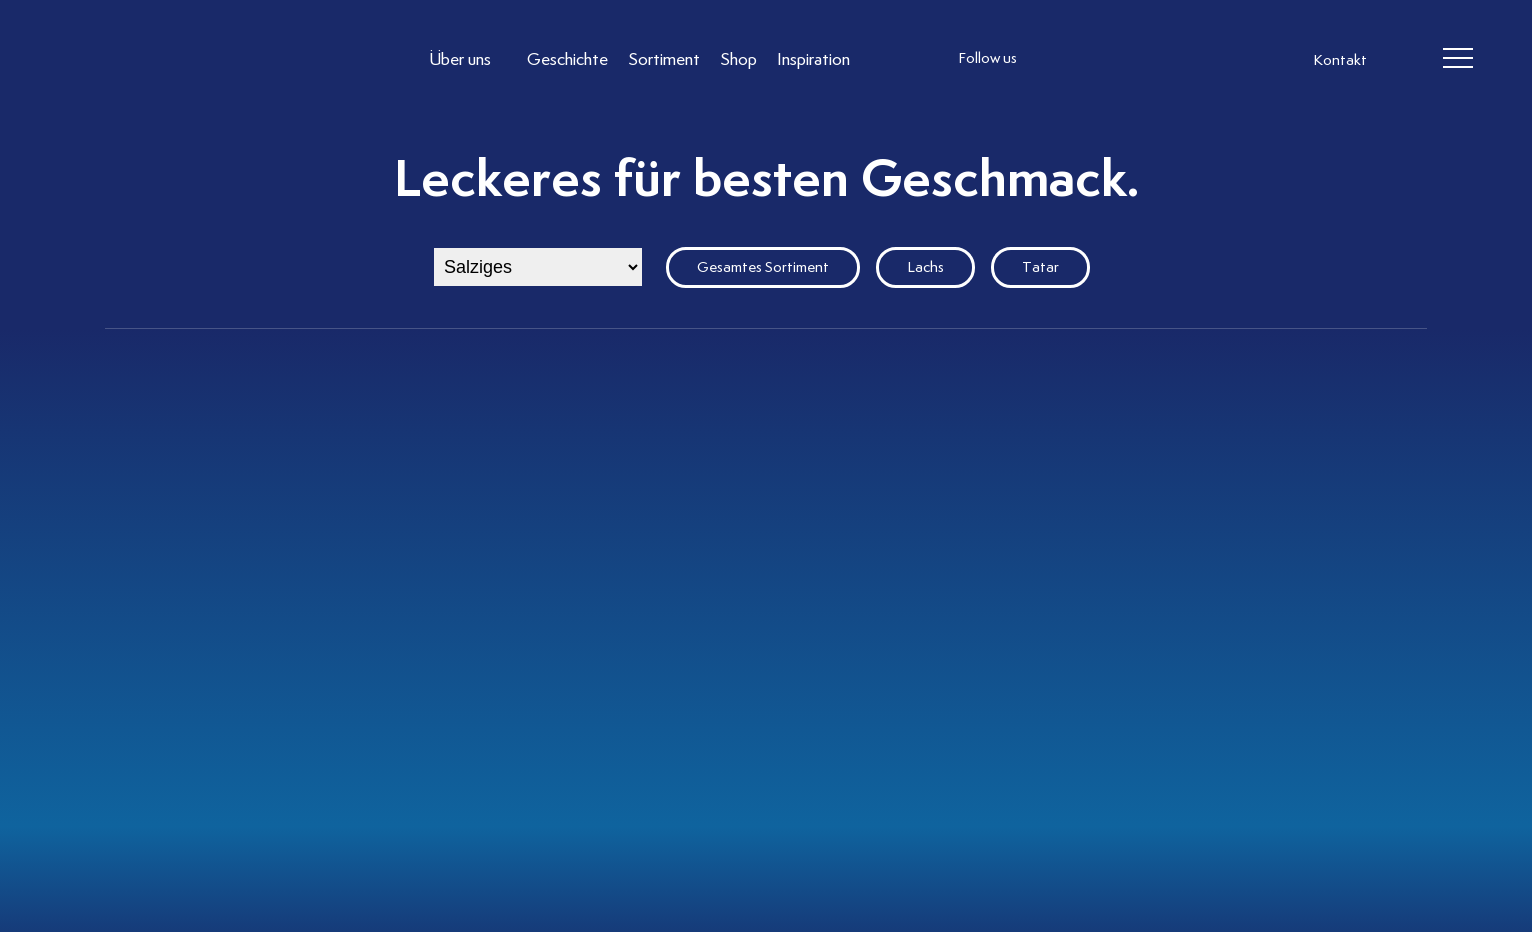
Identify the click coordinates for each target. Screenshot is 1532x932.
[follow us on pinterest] (1178, 59)
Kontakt (1340, 60)
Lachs (925, 267)
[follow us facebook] (1098, 59)
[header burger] (1457, 59)
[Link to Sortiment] (664, 58)
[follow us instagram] (1058, 59)
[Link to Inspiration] (813, 58)
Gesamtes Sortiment (763, 267)
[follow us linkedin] (1138, 59)
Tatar (1040, 267)
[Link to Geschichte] (567, 58)
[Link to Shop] (738, 58)
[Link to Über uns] (468, 58)
